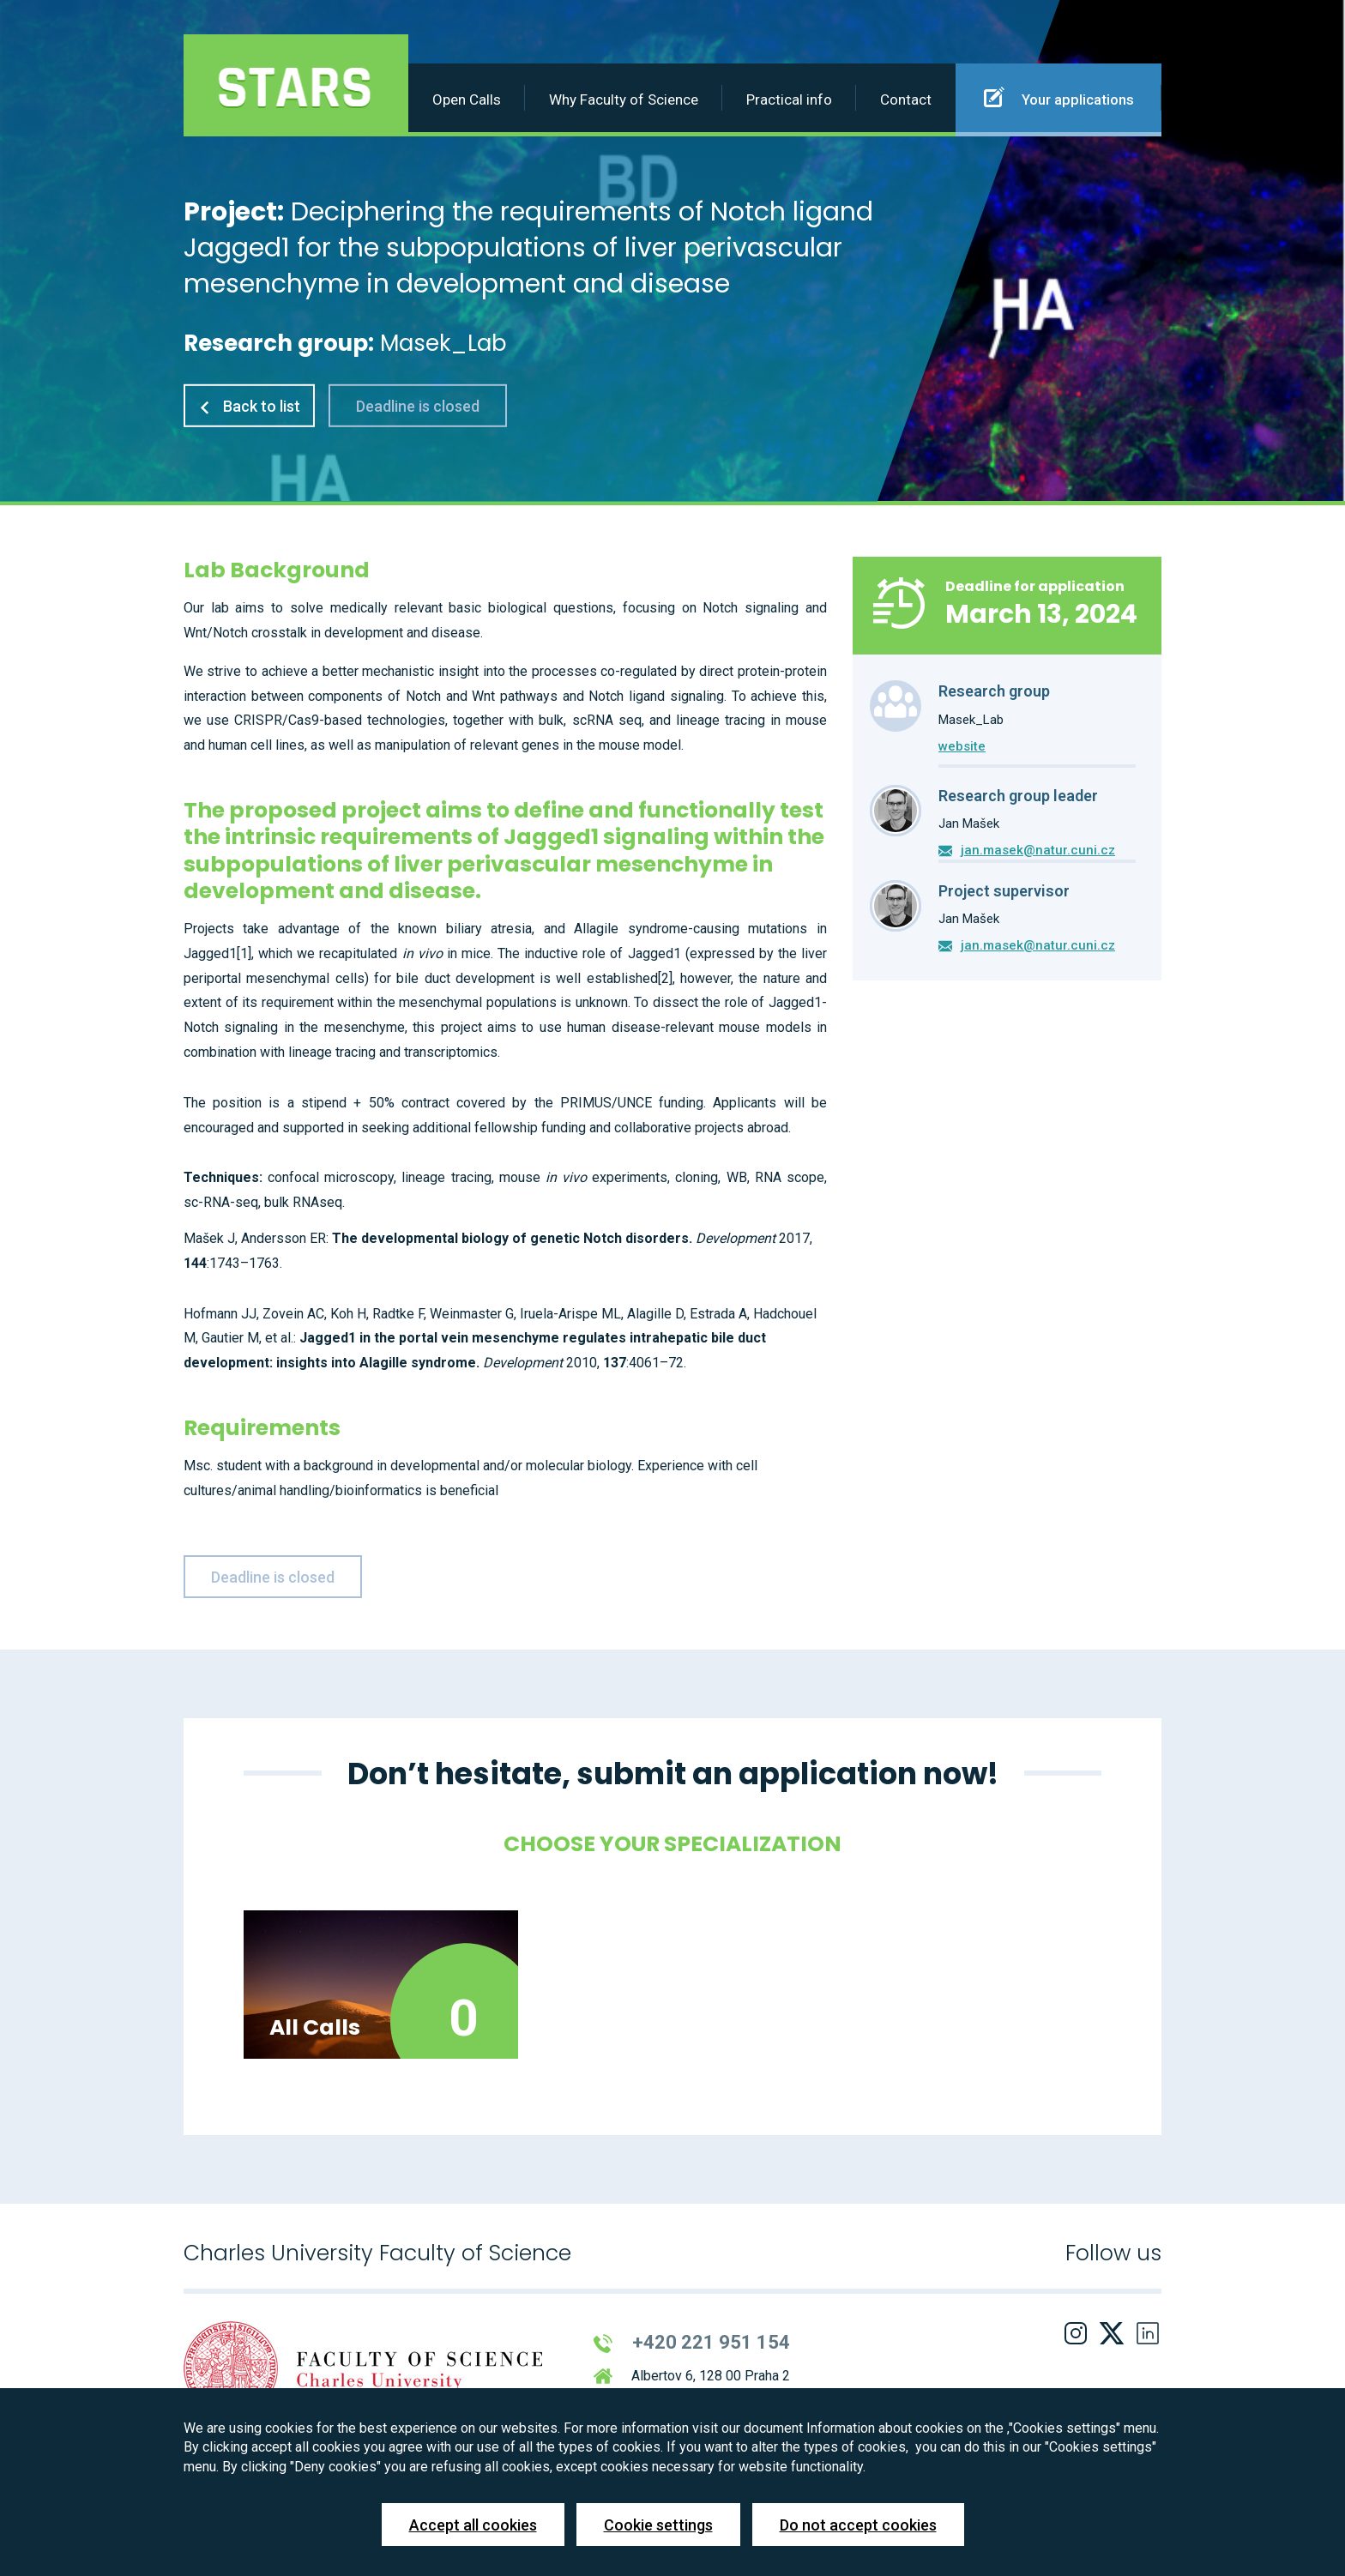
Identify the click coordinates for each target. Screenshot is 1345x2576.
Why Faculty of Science (623, 99)
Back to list (249, 406)
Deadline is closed (417, 406)
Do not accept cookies (858, 2525)
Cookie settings (658, 2525)
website (962, 746)
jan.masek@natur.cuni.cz (1038, 850)
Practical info (789, 99)
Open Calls (466, 99)
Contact (906, 99)
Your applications (1059, 97)
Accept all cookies (473, 2525)
